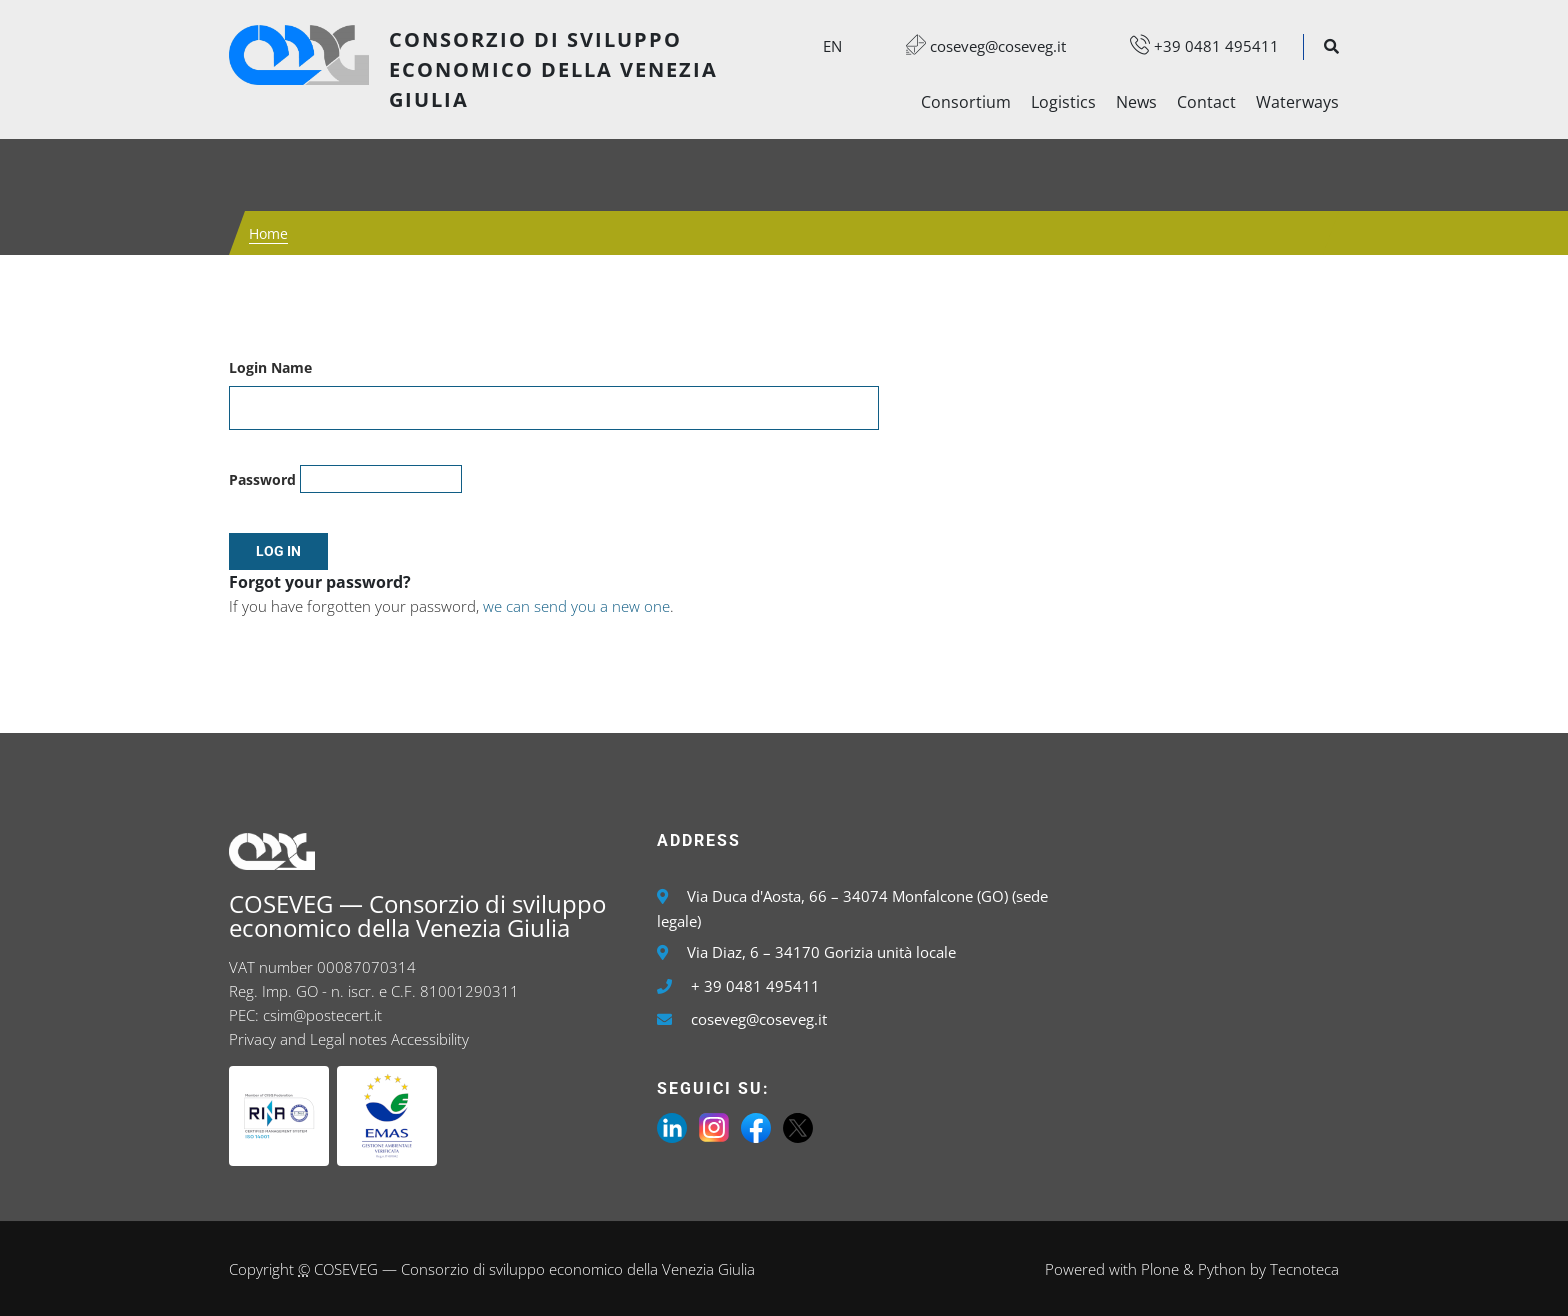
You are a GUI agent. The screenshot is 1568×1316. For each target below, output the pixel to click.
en (832, 46)
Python (1222, 1269)
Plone (1160, 1269)
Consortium (966, 102)
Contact (1206, 102)
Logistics (1063, 102)
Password (262, 479)
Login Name (270, 367)
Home (268, 233)
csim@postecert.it (322, 1015)
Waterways (1297, 102)
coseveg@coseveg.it (976, 46)
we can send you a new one (576, 606)
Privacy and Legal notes (308, 1039)
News (1136, 102)
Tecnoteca (1304, 1269)
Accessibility (430, 1039)
